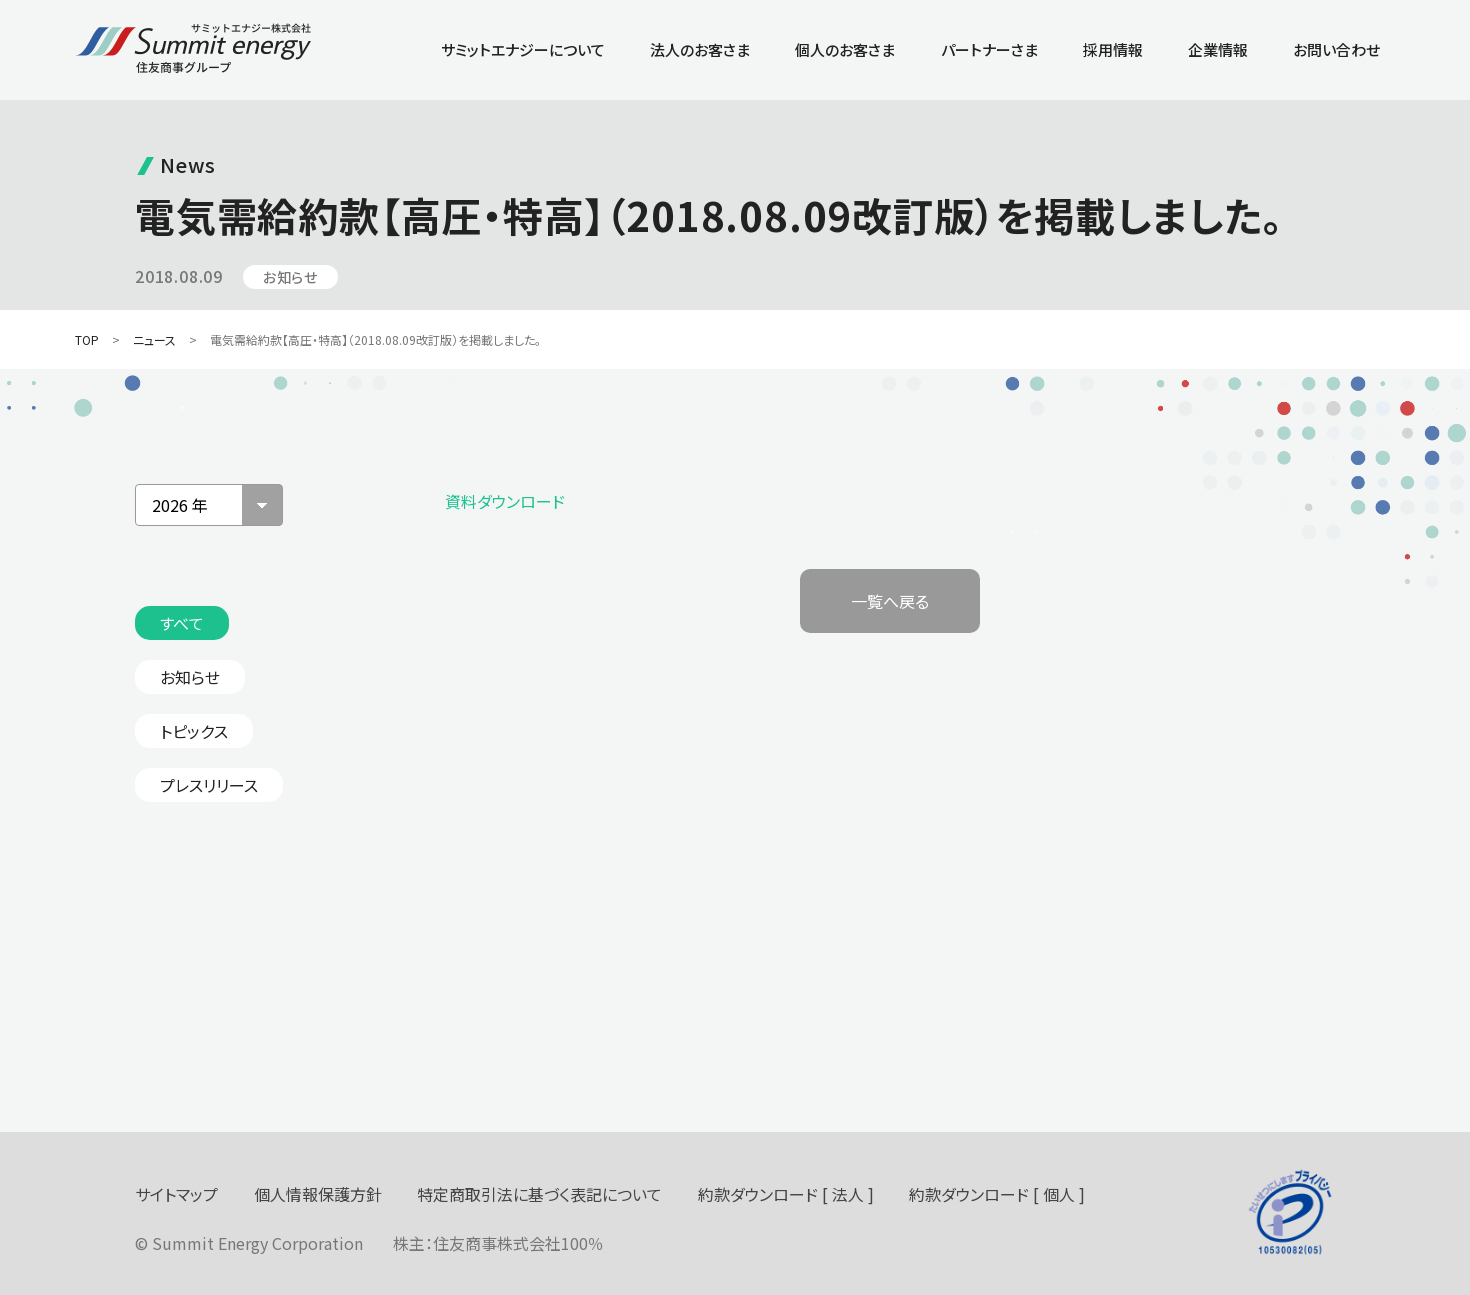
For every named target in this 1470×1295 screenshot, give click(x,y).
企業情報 (1218, 49)
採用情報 (1113, 49)
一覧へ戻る (890, 601)
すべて (182, 623)
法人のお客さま (700, 49)
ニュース (154, 339)
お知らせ (190, 677)
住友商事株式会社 (497, 1243)
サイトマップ (176, 1194)
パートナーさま (989, 49)
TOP (87, 339)
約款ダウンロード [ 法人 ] (786, 1194)
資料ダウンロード (505, 501)
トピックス (194, 731)
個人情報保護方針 (318, 1194)
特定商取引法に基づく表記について (539, 1194)
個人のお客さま (845, 49)
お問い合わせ (1336, 49)
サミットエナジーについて (523, 49)
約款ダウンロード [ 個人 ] (997, 1194)
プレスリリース (209, 785)
